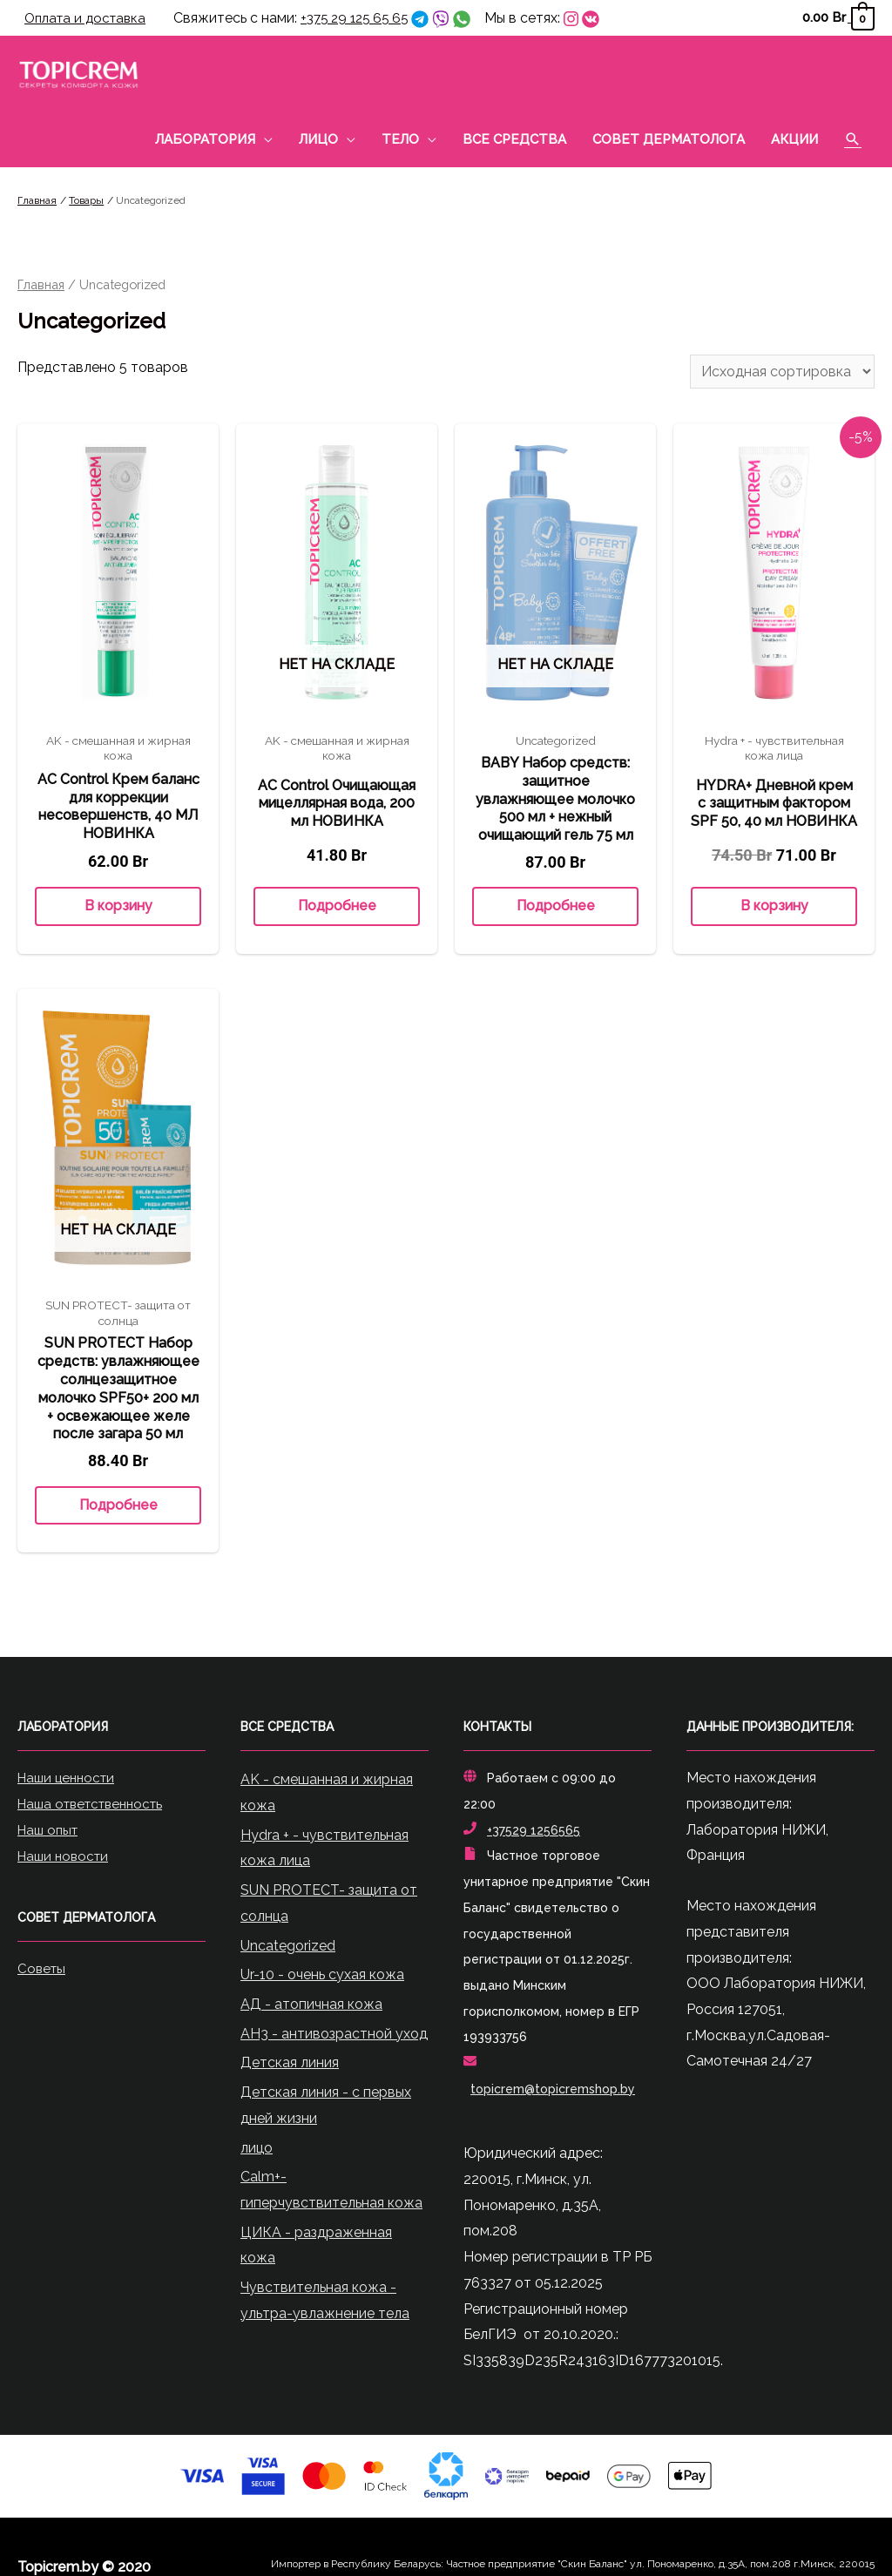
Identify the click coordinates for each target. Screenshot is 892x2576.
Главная (40, 286)
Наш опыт (50, 1831)
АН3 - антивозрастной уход (334, 2035)
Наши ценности (69, 1780)
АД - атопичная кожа (311, 2006)
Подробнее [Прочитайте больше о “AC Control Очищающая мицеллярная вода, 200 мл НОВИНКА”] (337, 908)
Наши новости (66, 1857)
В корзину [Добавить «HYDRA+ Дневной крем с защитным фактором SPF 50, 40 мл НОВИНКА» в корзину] (774, 908)
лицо (256, 2149)
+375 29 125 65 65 (365, 18)
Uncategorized (287, 1947)
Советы (42, 1969)
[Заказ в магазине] (782, 374)
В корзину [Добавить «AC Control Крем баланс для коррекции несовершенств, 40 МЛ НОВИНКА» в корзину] (118, 908)
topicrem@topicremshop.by (552, 2091)
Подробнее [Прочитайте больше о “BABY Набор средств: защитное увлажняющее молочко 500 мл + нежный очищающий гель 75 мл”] (556, 908)
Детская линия (289, 2065)
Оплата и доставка (88, 18)
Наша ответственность (96, 1805)
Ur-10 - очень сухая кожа (322, 1977)
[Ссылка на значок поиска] (853, 141)
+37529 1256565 (533, 1832)
